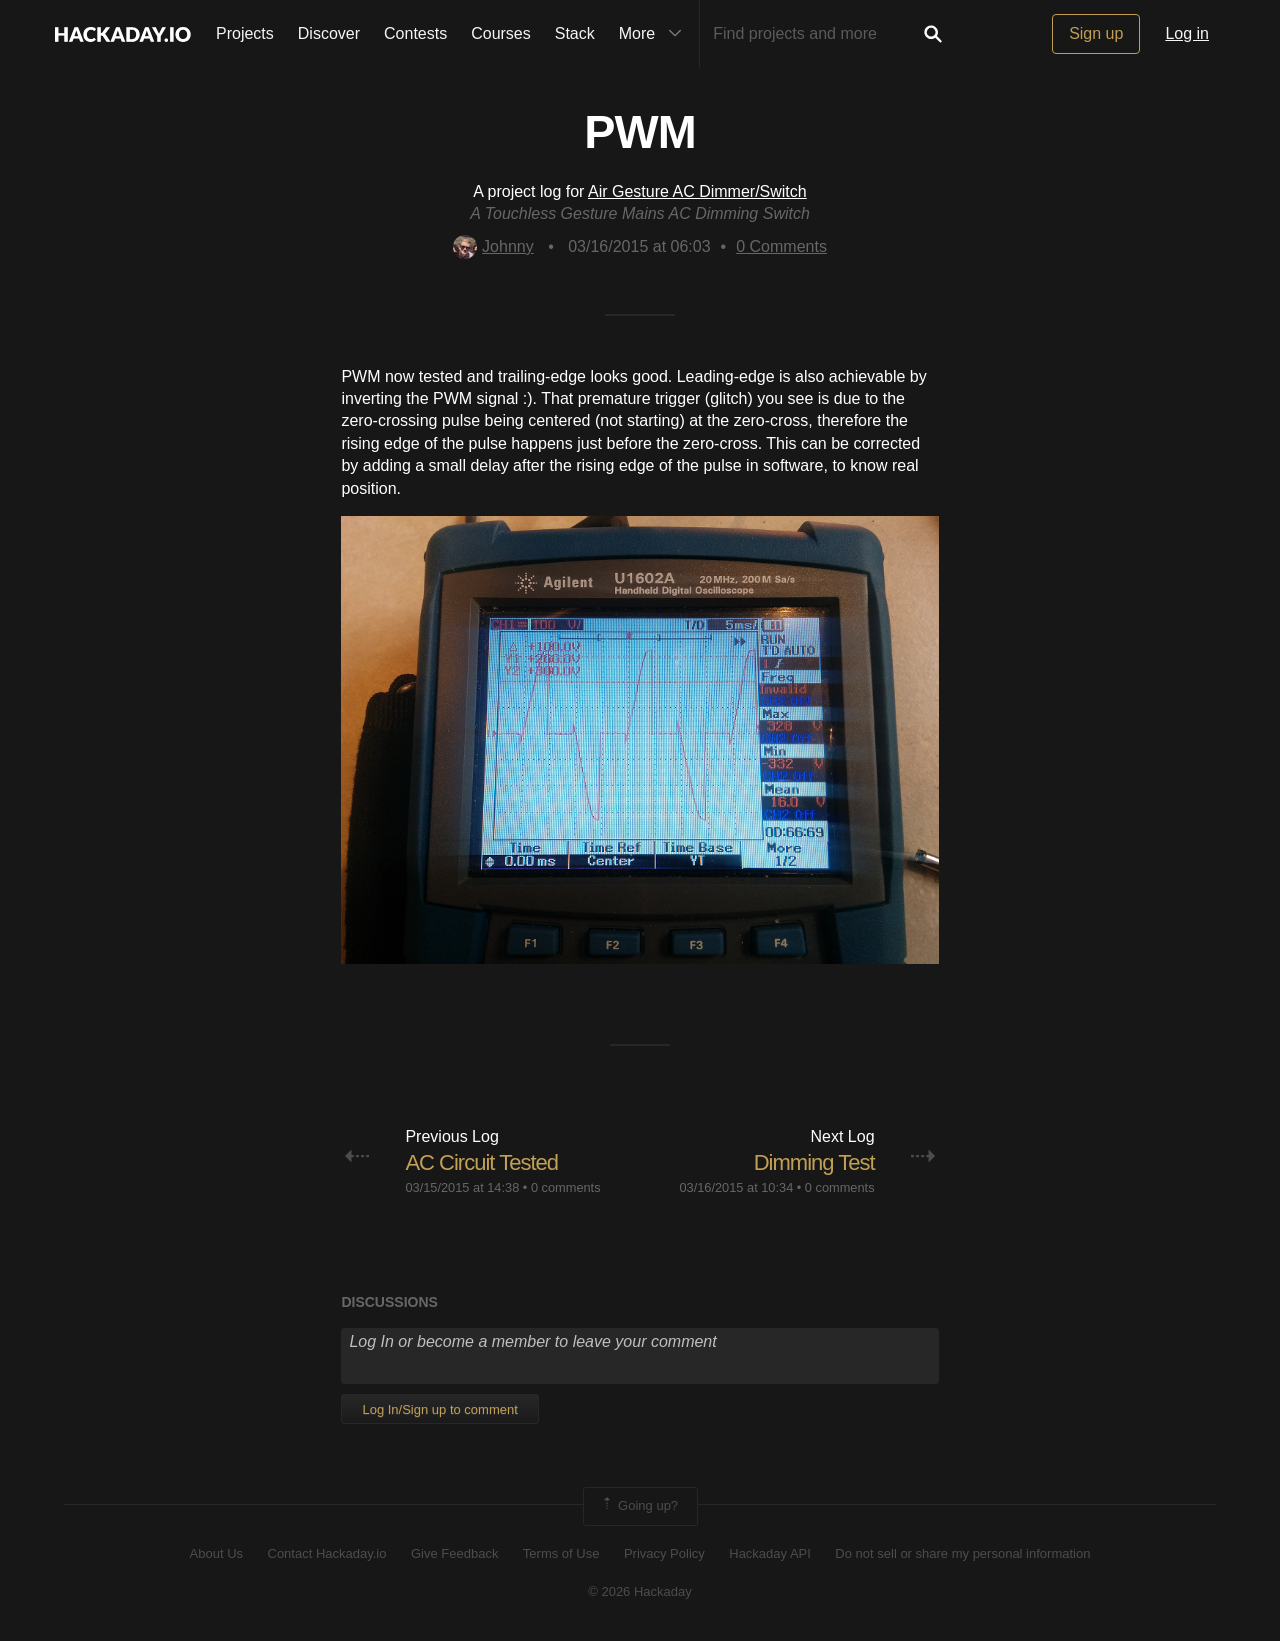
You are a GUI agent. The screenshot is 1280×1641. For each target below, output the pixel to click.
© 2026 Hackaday (640, 1591)
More (655, 34)
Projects (245, 33)
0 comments (566, 1187)
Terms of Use (561, 1553)
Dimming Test (814, 1162)
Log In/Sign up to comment (439, 1409)
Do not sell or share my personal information (962, 1553)
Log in (1187, 33)
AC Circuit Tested (481, 1162)
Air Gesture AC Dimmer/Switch (697, 191)
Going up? (639, 1506)
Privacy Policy (664, 1553)
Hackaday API (770, 1553)
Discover (329, 33)
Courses (501, 33)
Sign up (1096, 33)
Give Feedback (454, 1553)
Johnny (493, 246)
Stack (575, 33)
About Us (216, 1553)
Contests (415, 33)
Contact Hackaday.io (327, 1553)
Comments (781, 246)
